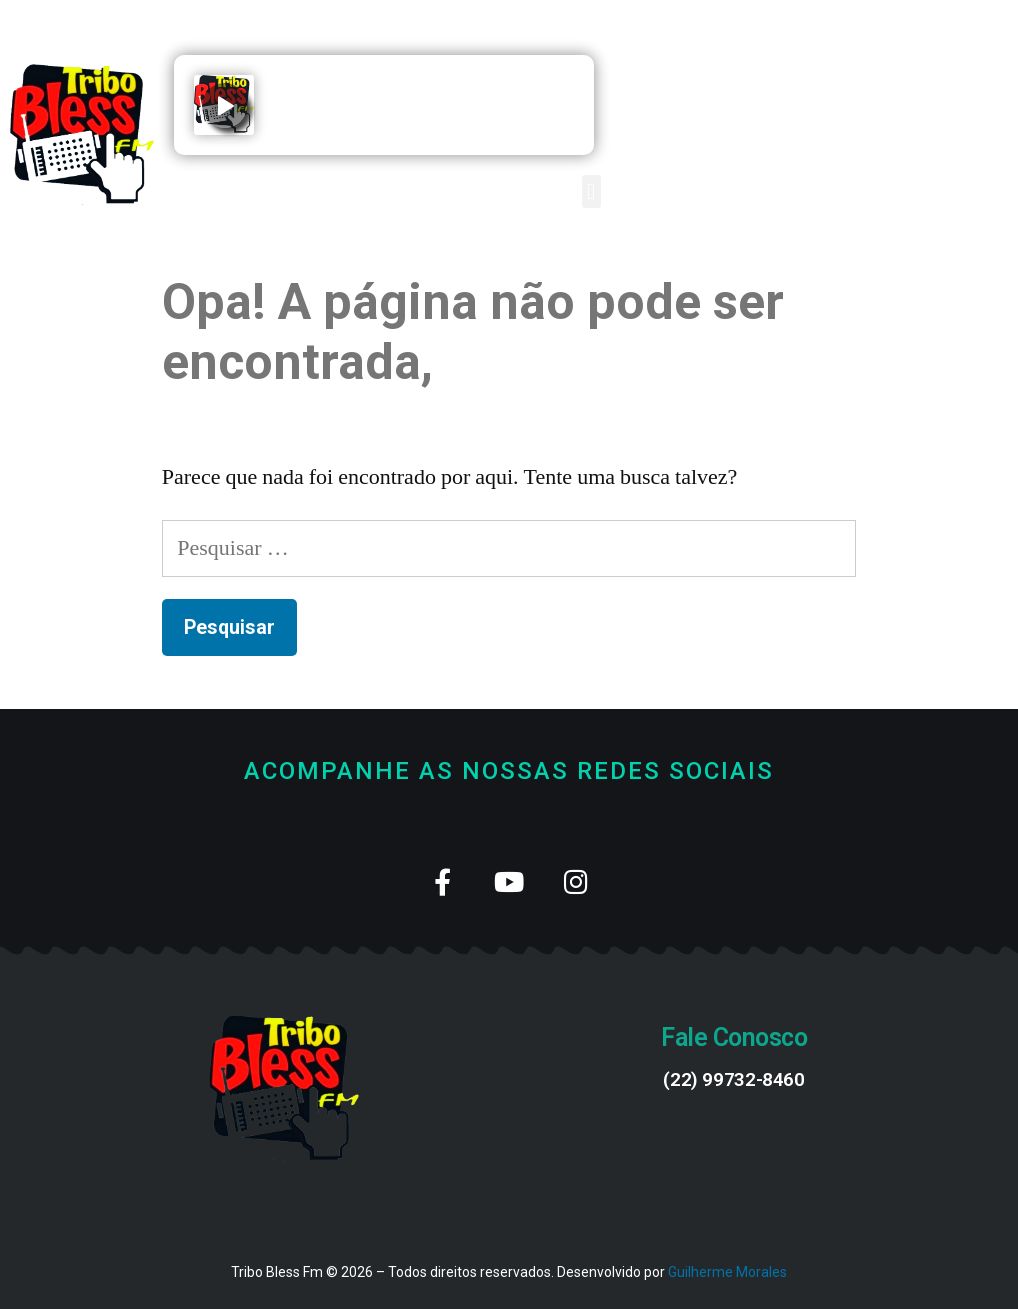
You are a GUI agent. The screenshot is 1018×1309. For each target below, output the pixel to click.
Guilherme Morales (727, 1272)
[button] (591, 191)
